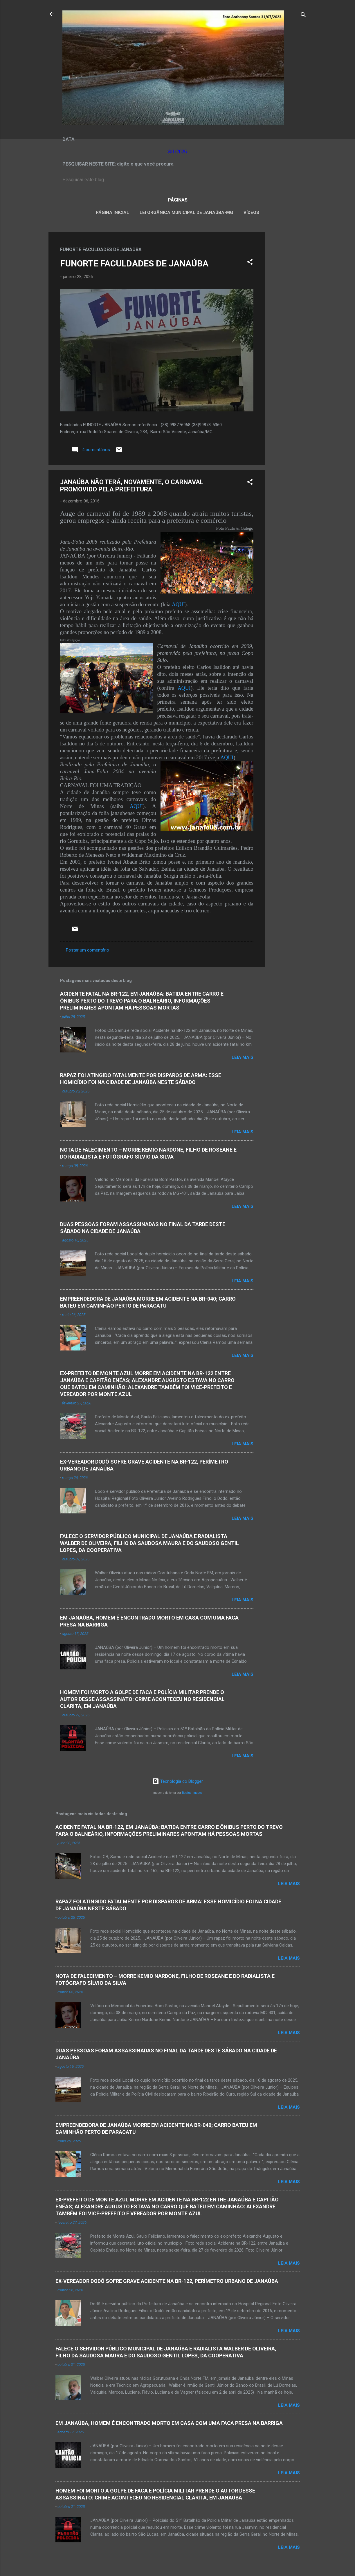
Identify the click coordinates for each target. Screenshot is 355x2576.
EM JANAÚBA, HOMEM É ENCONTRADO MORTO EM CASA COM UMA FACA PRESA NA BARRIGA (169, 2423)
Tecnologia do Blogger (177, 1781)
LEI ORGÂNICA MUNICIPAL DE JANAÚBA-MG (186, 212)
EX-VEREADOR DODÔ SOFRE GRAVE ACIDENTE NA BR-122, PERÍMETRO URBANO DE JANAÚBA (166, 2281)
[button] (249, 262)
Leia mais (242, 1057)
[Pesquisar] (303, 16)
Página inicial (112, 212)
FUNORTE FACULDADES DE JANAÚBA (134, 263)
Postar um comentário (87, 950)
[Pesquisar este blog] (177, 180)
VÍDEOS (251, 212)
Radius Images (192, 1793)
